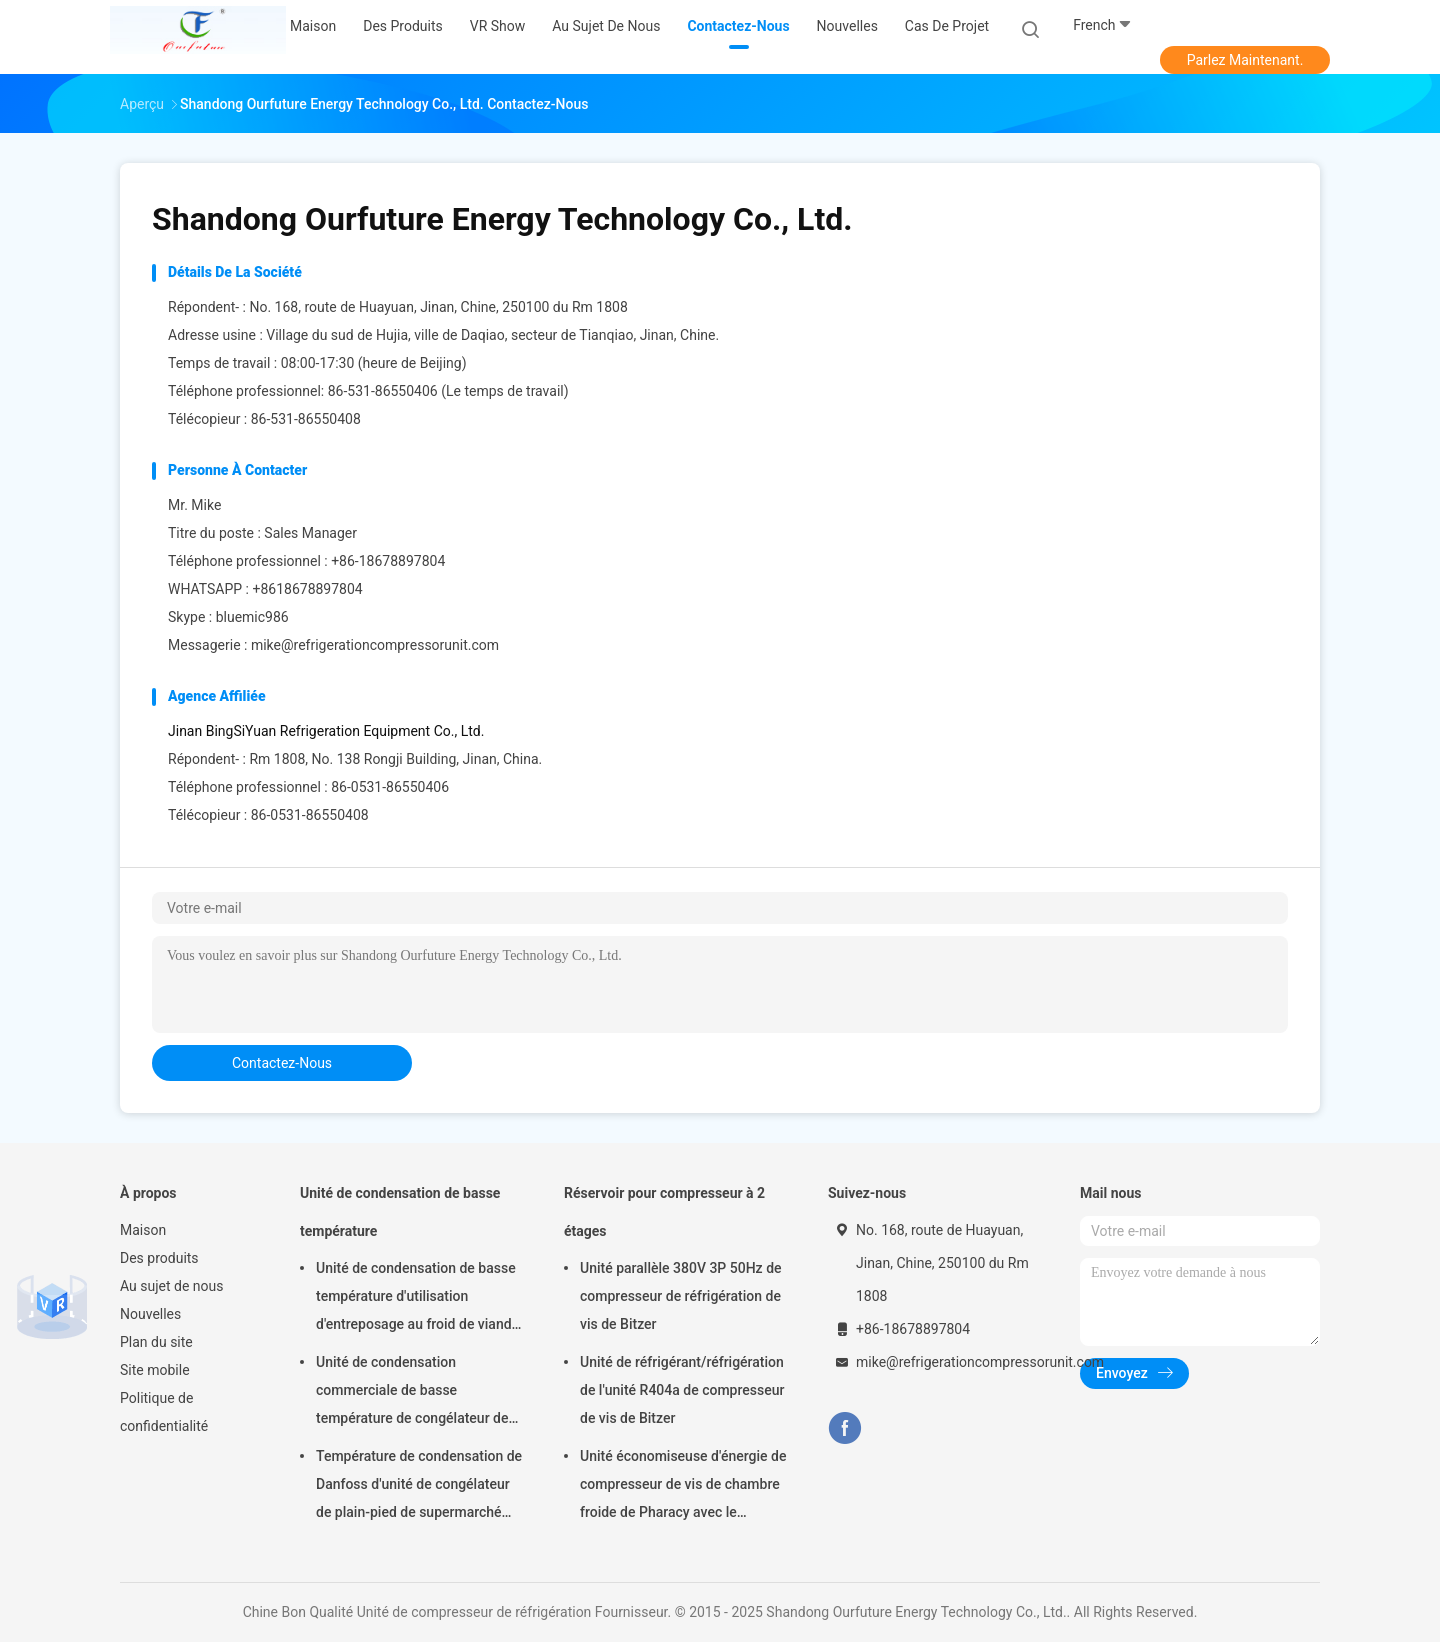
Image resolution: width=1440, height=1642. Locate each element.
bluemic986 (252, 617)
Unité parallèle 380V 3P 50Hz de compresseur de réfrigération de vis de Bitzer (681, 1296)
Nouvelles (150, 1314)
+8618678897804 (307, 589)
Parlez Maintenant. (1245, 60)
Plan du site (156, 1342)
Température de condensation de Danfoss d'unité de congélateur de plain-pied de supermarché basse (419, 1487)
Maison (143, 1230)
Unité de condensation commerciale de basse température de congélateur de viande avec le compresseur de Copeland (412, 1393)
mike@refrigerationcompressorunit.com (375, 645)
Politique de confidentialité (164, 1412)
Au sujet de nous (171, 1286)
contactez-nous (282, 1063)
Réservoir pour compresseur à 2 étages (664, 1212)
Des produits (159, 1258)
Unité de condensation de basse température (400, 1212)
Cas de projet (947, 26)
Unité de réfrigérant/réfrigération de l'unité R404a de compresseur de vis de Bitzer (682, 1390)
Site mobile (155, 1370)
